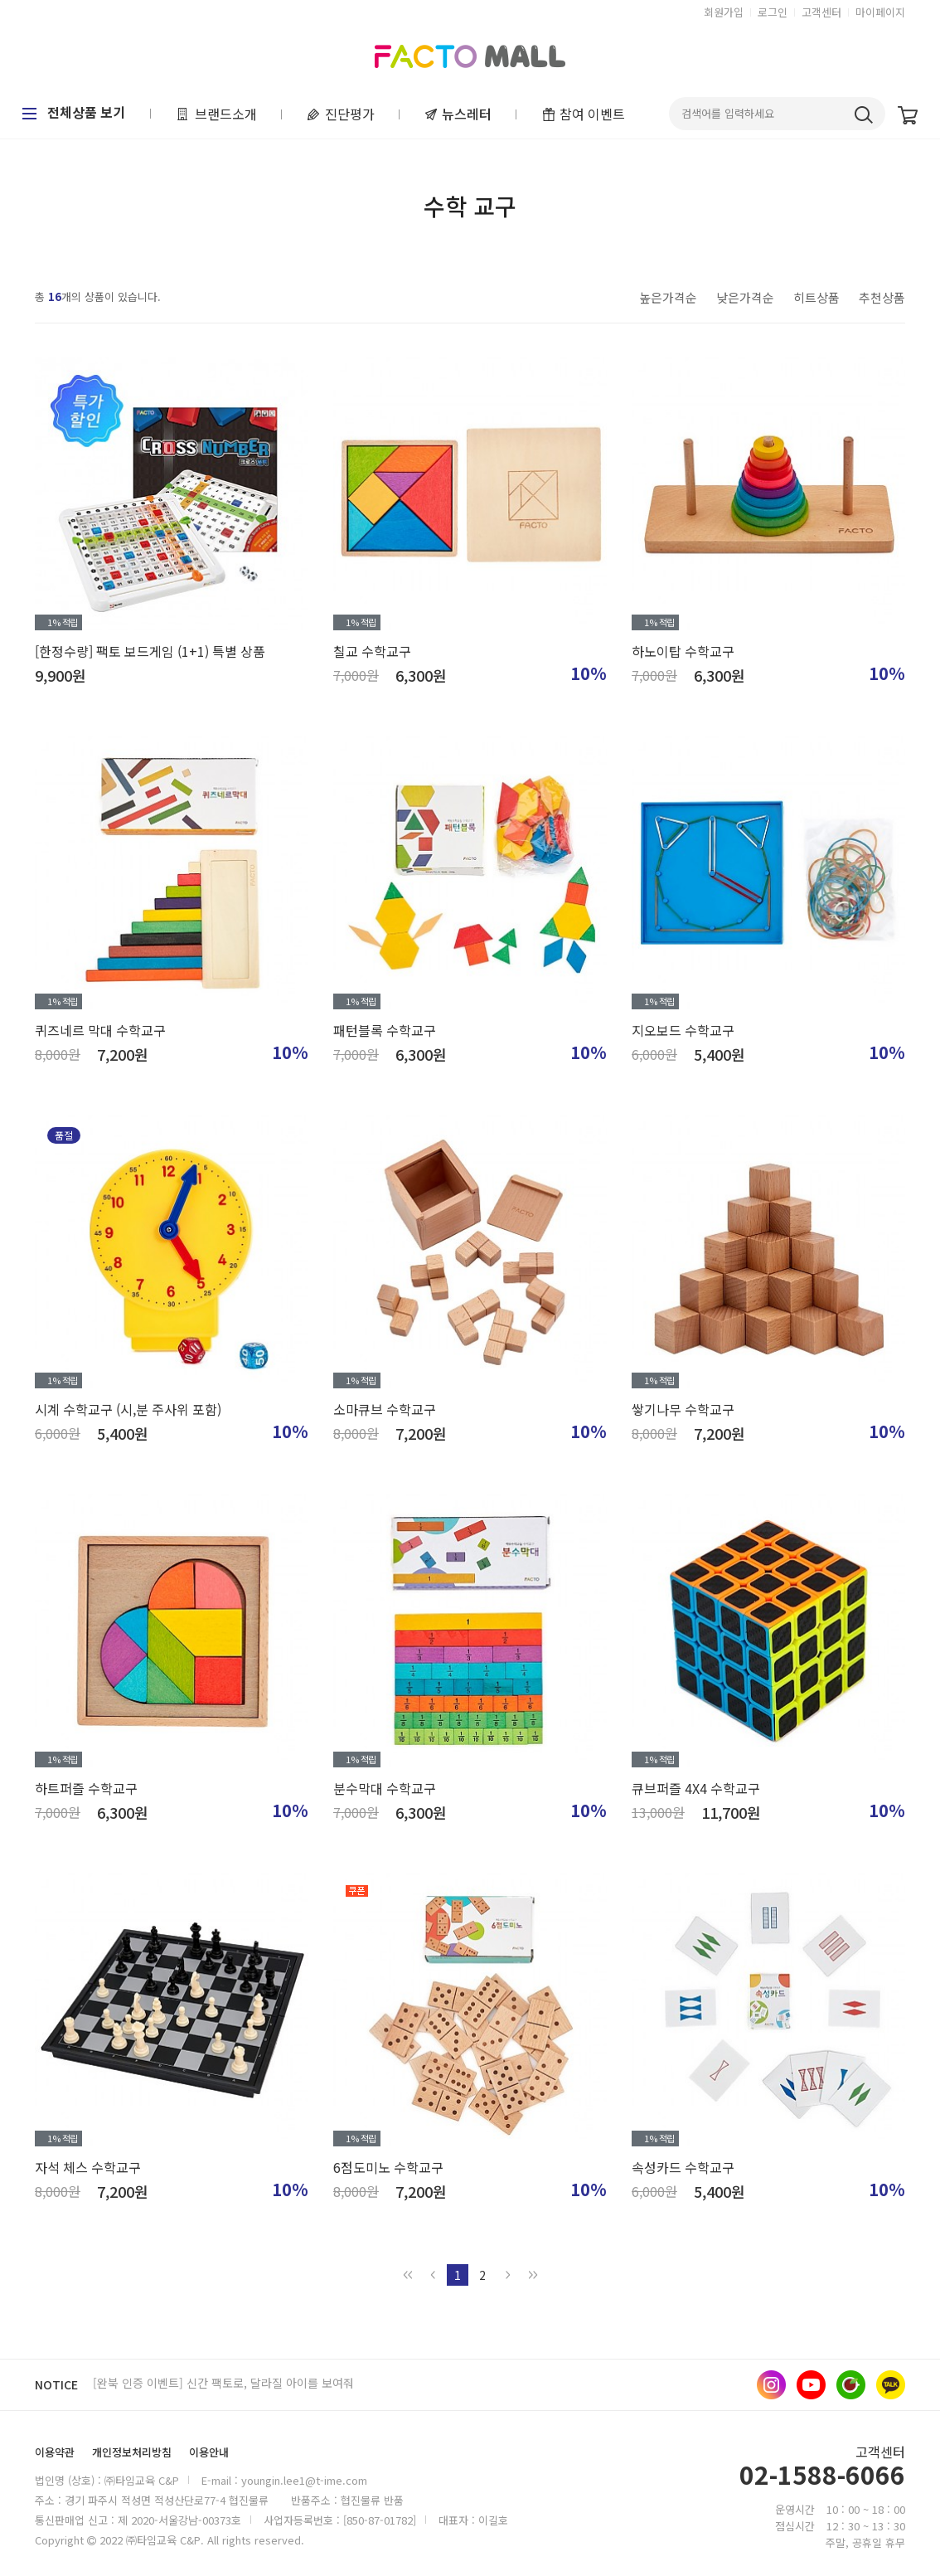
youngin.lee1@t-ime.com (304, 2480)
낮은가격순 (745, 297)
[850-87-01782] (379, 2520)
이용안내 (209, 2452)
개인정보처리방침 (132, 2452)
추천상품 (882, 297)
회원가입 (724, 12)
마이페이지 (880, 12)
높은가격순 (668, 297)
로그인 (772, 12)
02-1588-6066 (822, 2476)
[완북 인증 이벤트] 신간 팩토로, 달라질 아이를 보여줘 (223, 2384)
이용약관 (55, 2452)
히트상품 (816, 297)
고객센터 (821, 12)
